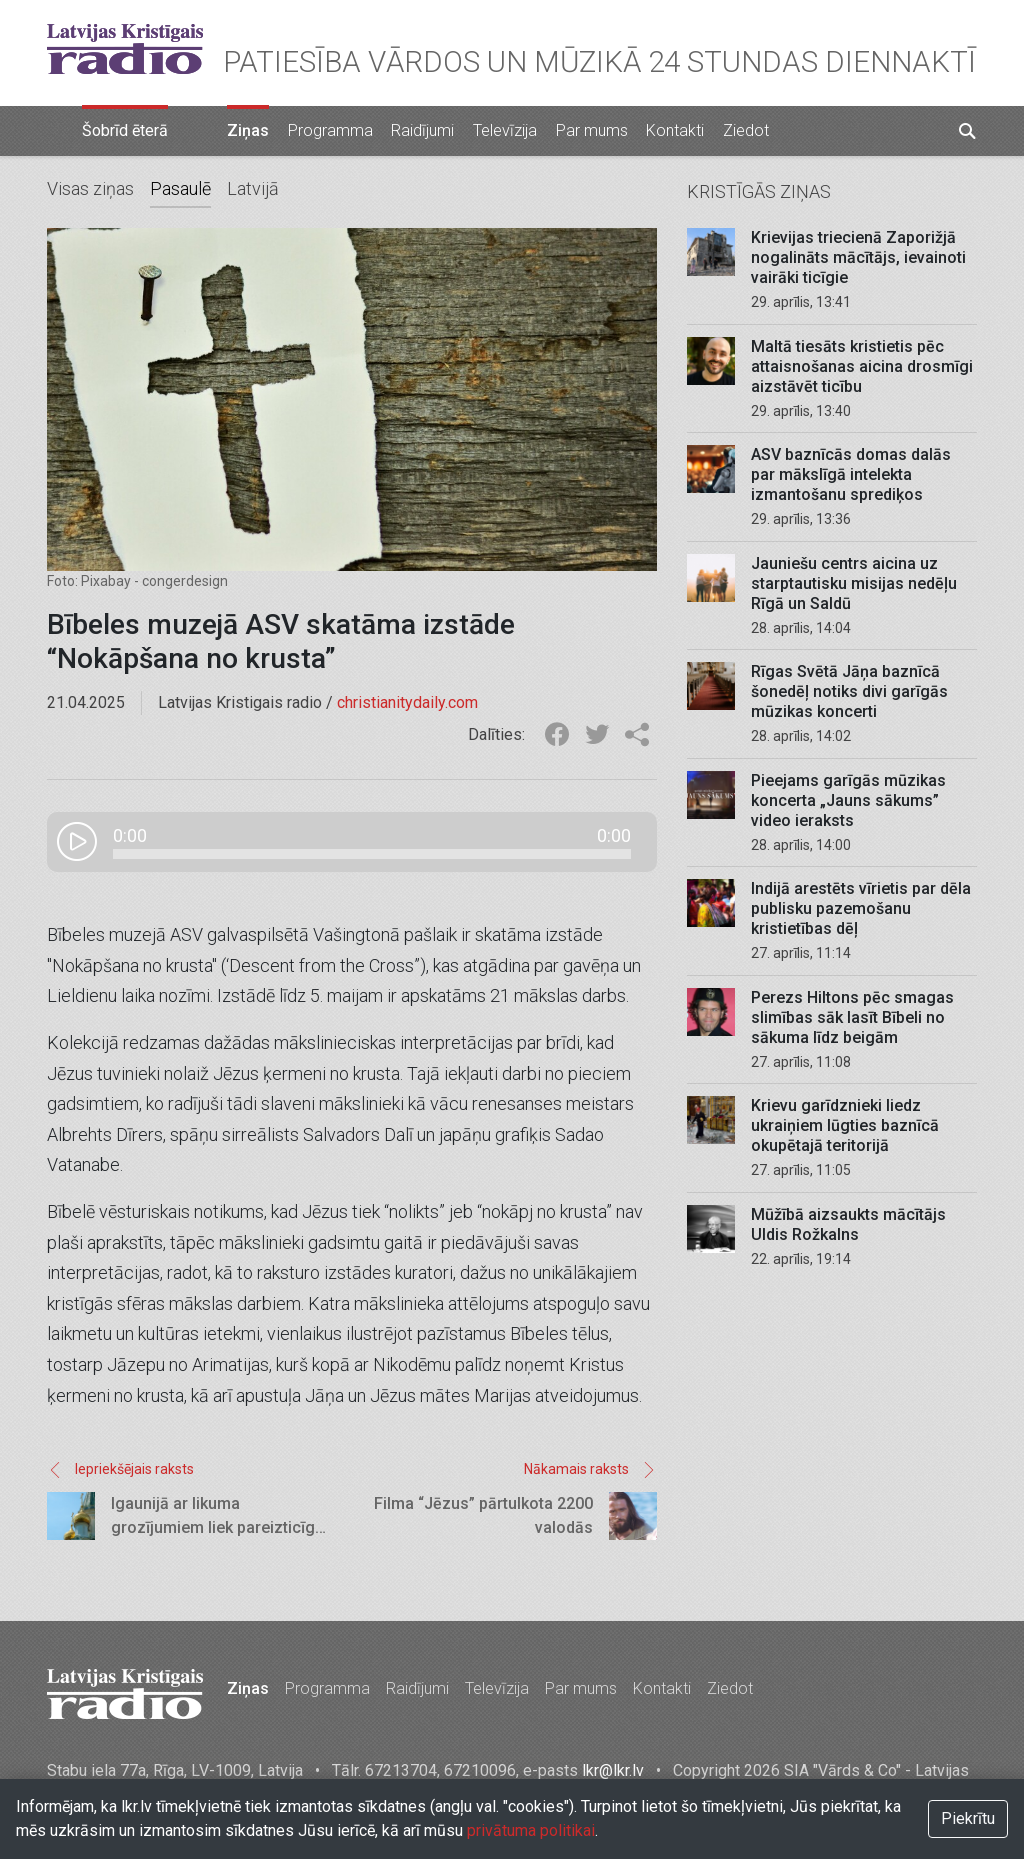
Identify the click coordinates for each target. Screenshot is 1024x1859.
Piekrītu (968, 1818)
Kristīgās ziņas (759, 191)
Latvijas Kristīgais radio (125, 49)
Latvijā (253, 188)
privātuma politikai (531, 1830)
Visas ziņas (90, 188)
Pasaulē (180, 188)
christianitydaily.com (407, 702)
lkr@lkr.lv (613, 1770)
